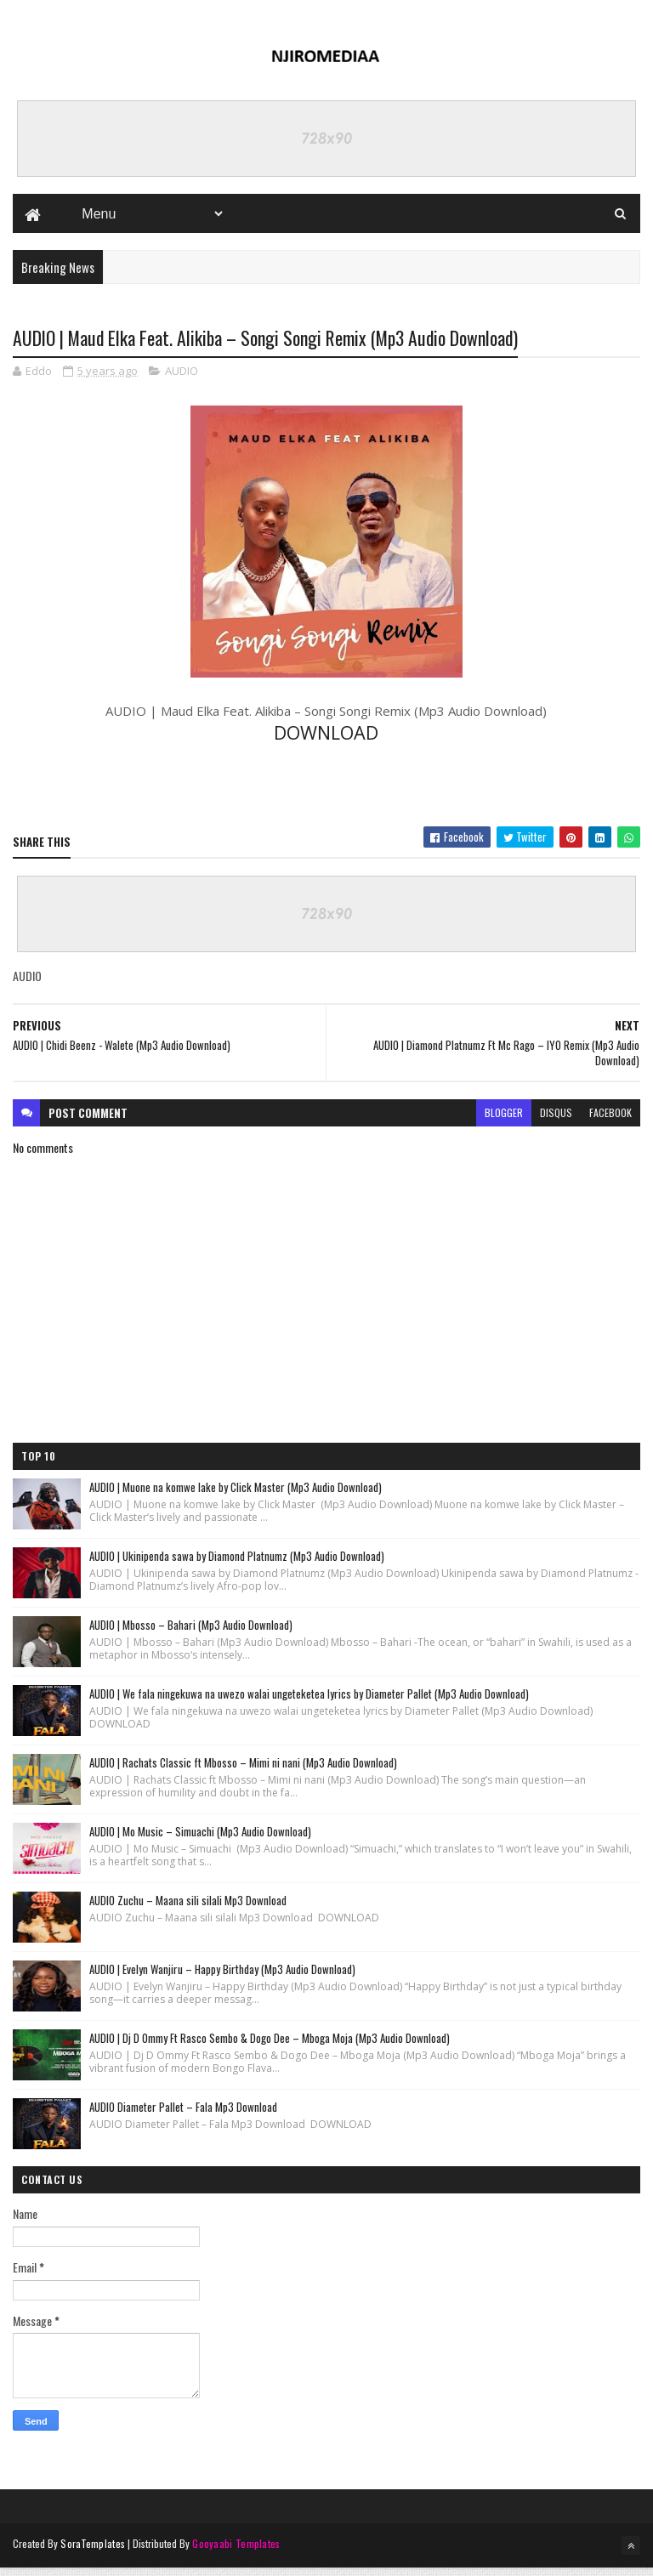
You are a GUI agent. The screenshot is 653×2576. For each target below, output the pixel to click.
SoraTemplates (92, 2552)
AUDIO (181, 378)
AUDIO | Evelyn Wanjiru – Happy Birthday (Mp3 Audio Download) (222, 1978)
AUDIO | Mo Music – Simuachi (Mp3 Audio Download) (200, 1840)
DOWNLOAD (326, 741)
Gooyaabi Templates (236, 2552)
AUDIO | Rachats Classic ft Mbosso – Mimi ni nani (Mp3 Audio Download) (243, 1771)
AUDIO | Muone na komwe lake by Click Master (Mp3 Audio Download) (235, 1496)
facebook (610, 1122)
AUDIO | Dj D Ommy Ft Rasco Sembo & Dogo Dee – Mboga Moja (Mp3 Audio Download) (269, 2047)
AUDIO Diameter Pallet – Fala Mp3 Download (183, 2116)
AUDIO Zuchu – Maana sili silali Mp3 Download (188, 1909)
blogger (504, 1122)
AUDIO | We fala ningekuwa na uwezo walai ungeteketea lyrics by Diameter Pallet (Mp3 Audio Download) (309, 1702)
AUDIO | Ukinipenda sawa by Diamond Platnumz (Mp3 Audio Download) (236, 1565)
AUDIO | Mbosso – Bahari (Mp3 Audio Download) (190, 1634)
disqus (556, 1122)
